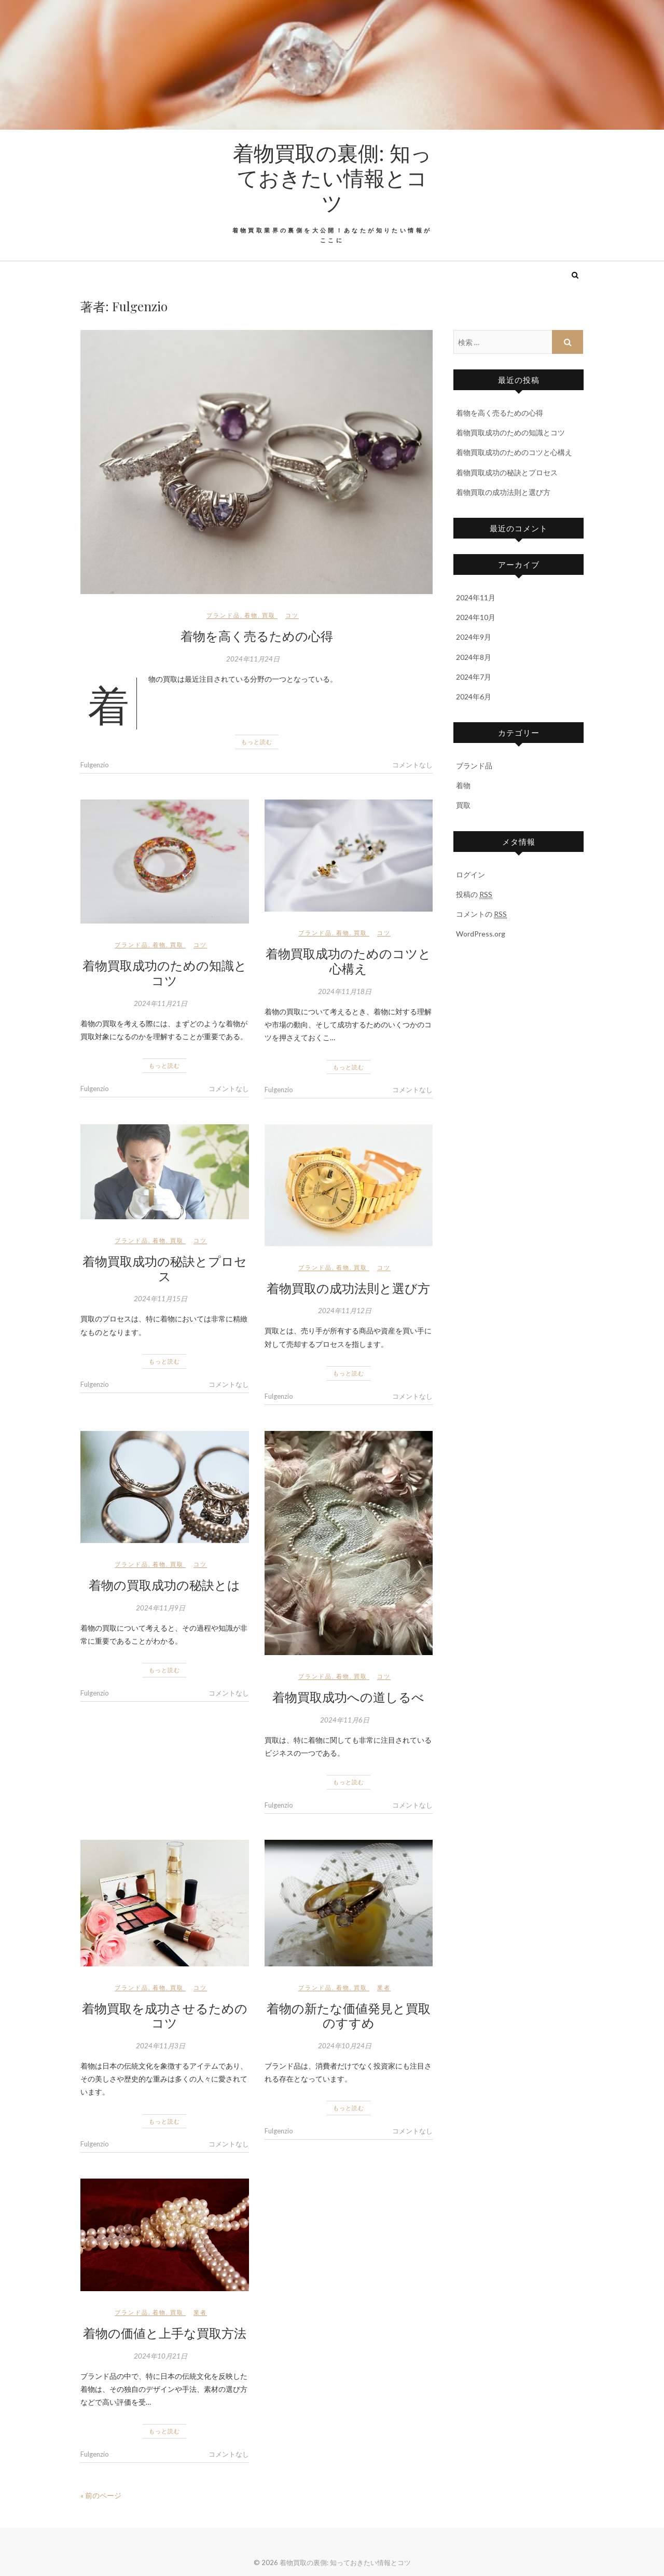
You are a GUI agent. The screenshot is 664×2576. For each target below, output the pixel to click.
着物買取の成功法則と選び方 (348, 1287)
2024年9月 (473, 636)
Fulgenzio (94, 765)
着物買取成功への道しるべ (348, 1696)
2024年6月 (473, 696)
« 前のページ (100, 2495)
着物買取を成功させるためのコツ (164, 2015)
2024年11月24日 (253, 659)
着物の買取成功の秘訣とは (164, 1584)
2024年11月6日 (344, 1720)
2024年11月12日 (344, 1310)
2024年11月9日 (160, 1608)
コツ (292, 615)
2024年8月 (473, 657)
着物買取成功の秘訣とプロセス (164, 1268)
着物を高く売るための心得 (257, 635)
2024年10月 (475, 617)
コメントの (481, 914)
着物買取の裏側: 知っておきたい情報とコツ (332, 177)
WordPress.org (480, 933)
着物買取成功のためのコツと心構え (348, 960)
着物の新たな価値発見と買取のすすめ (349, 2015)
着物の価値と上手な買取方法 (164, 2332)
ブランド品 (223, 615)
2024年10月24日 (344, 2046)
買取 (268, 615)
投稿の (474, 894)
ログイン (470, 874)
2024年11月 (475, 597)
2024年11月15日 (160, 1298)
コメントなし (412, 765)
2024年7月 (473, 676)
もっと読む (256, 741)
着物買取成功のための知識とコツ (164, 972)
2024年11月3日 (160, 2046)
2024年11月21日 (160, 1003)
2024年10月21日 (160, 2356)
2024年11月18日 (344, 991)
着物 (251, 615)
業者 (384, 1987)
